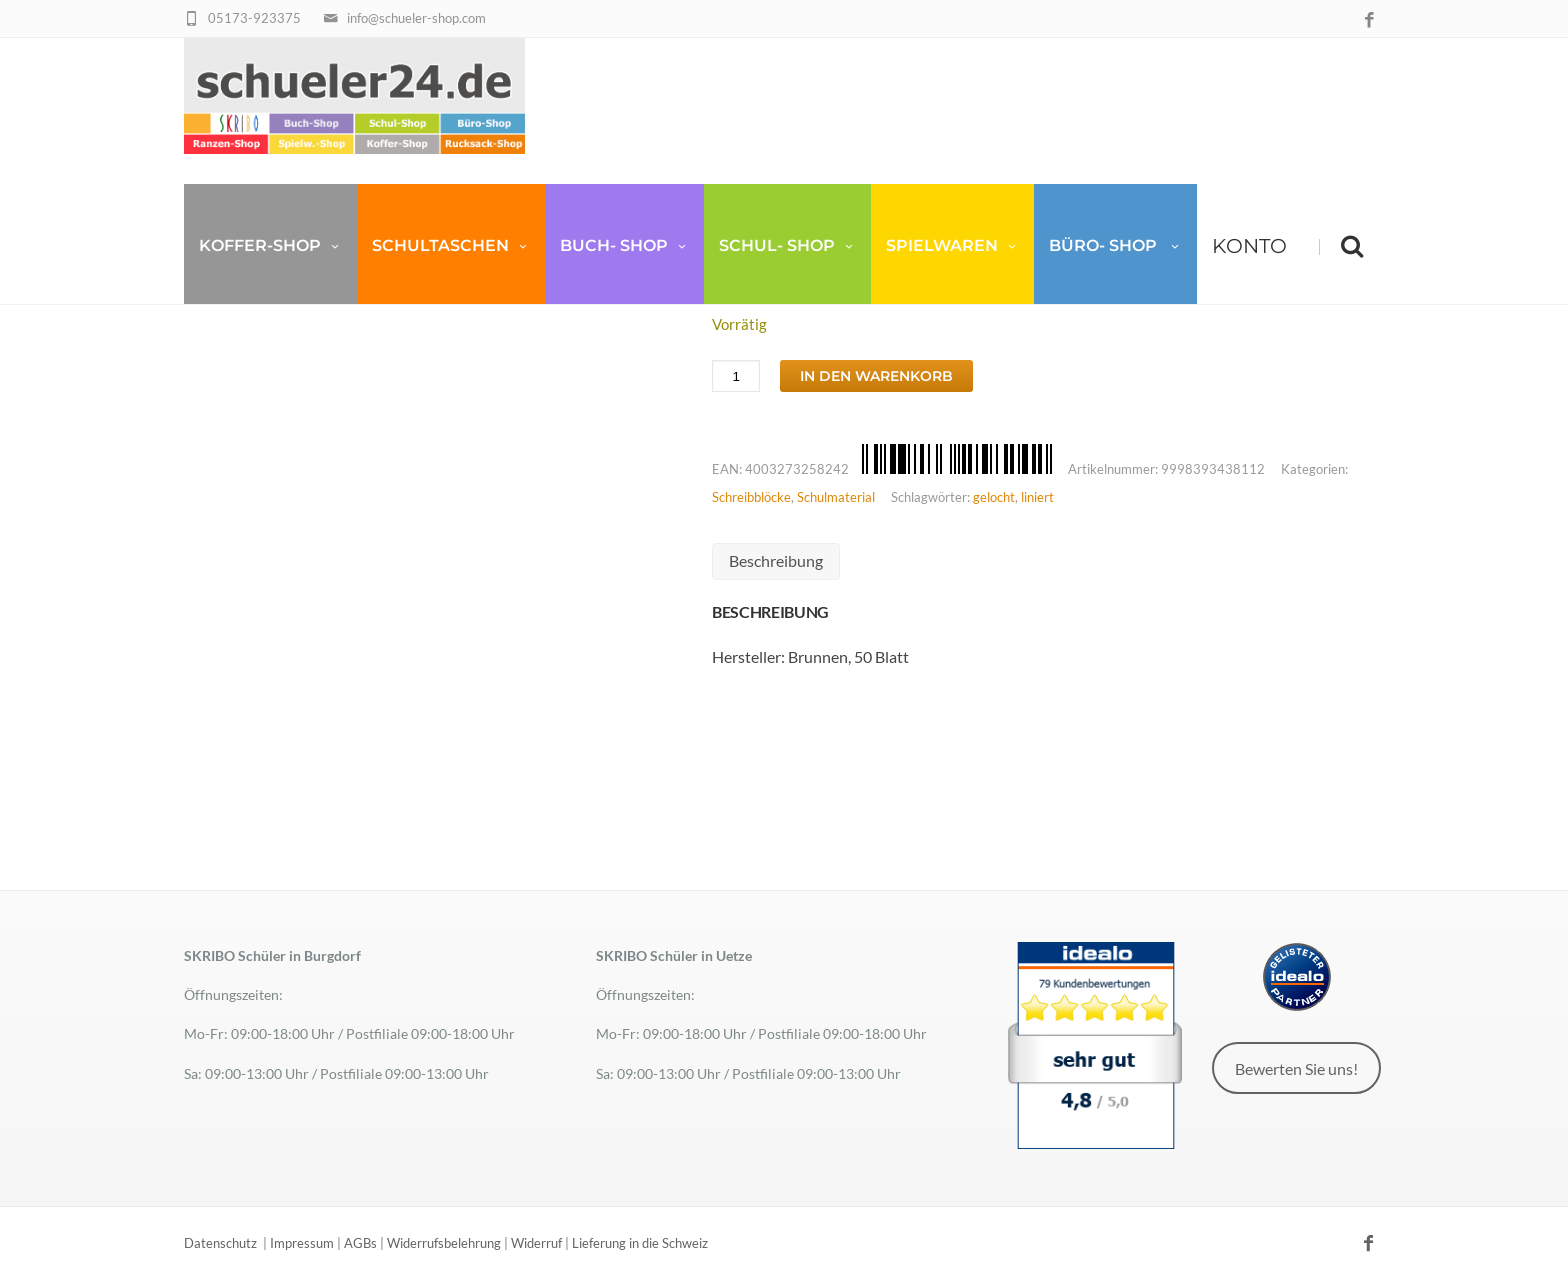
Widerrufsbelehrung (444, 1243)
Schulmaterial (836, 497)
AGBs (360, 1243)
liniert (1037, 497)
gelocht (994, 497)
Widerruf (536, 1243)
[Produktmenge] (736, 376)
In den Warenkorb (876, 376)
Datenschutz (220, 1243)
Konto (1249, 250)
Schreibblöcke (751, 497)
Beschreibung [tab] (776, 560)
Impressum (302, 1243)
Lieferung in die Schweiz (640, 1243)
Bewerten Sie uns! (1296, 1068)
